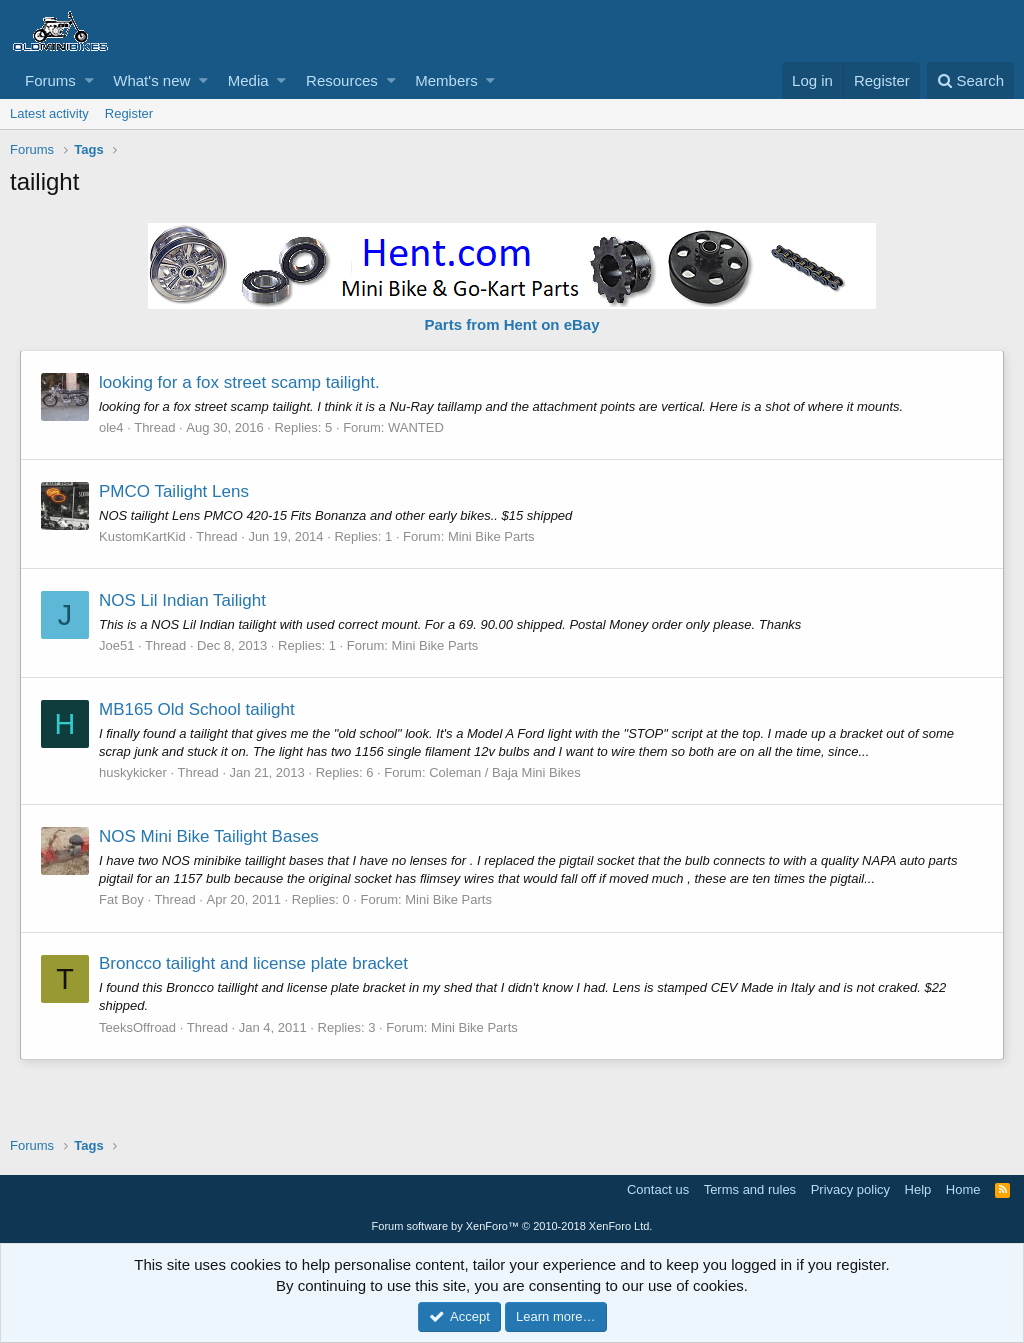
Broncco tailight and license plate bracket (253, 963)
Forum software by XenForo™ (512, 1226)
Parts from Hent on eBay (511, 324)
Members (446, 80)
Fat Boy (121, 899)
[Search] (970, 80)
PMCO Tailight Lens (174, 491)
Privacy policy (850, 1189)
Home (963, 1189)
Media (248, 80)
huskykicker (133, 772)
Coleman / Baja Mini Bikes (505, 772)
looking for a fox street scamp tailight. (239, 382)
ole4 (111, 427)
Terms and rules (750, 1189)
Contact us (658, 1189)
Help (918, 1189)
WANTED (416, 427)
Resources (342, 80)
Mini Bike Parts (491, 536)
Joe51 (116, 645)
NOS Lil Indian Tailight (182, 600)
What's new (151, 80)
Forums (50, 80)
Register (129, 113)
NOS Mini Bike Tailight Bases (209, 836)
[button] (89, 80)
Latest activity (49, 113)
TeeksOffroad (137, 1027)
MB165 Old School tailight (197, 709)
